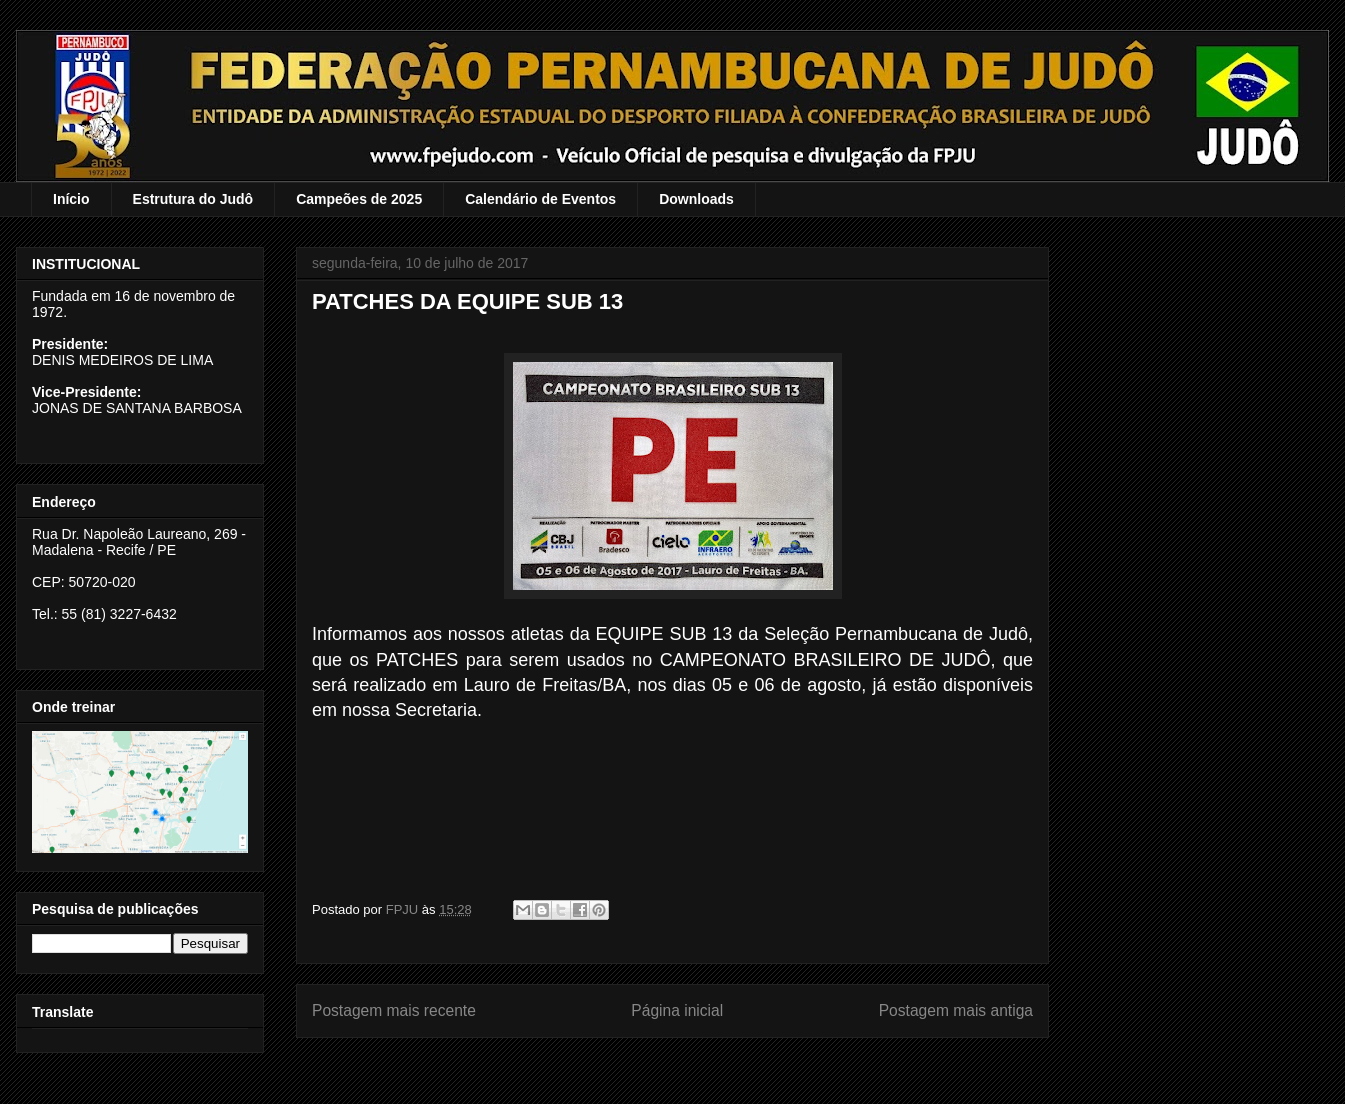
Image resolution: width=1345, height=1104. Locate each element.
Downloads (696, 199)
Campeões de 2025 (359, 199)
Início (71, 199)
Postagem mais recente (394, 1010)
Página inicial (677, 1010)
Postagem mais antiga (956, 1010)
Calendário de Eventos (540, 199)
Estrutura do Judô (193, 199)
